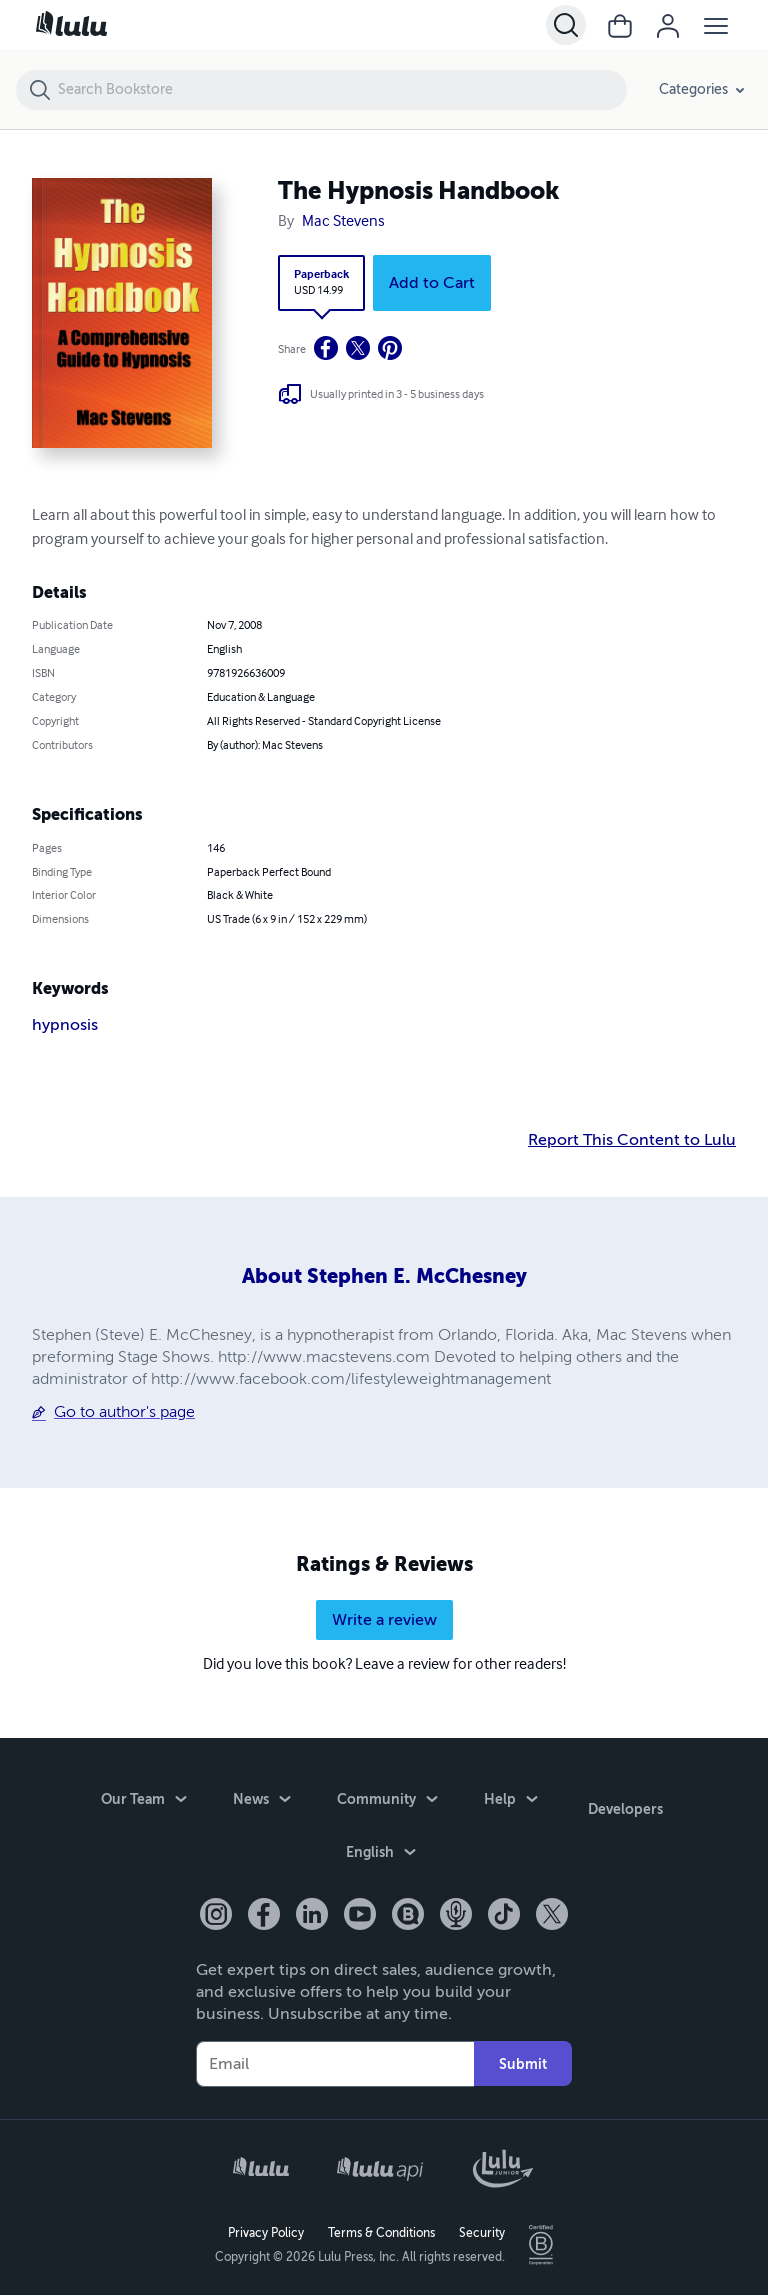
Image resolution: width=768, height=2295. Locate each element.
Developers (625, 1803)
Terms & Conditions (381, 2231)
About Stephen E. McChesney (384, 1276)
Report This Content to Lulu (632, 1140)
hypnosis (65, 1025)
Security (482, 2231)
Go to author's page (124, 1412)
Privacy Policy (266, 2231)
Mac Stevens (343, 222)
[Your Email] (335, 2062)
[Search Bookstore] (341, 90)
